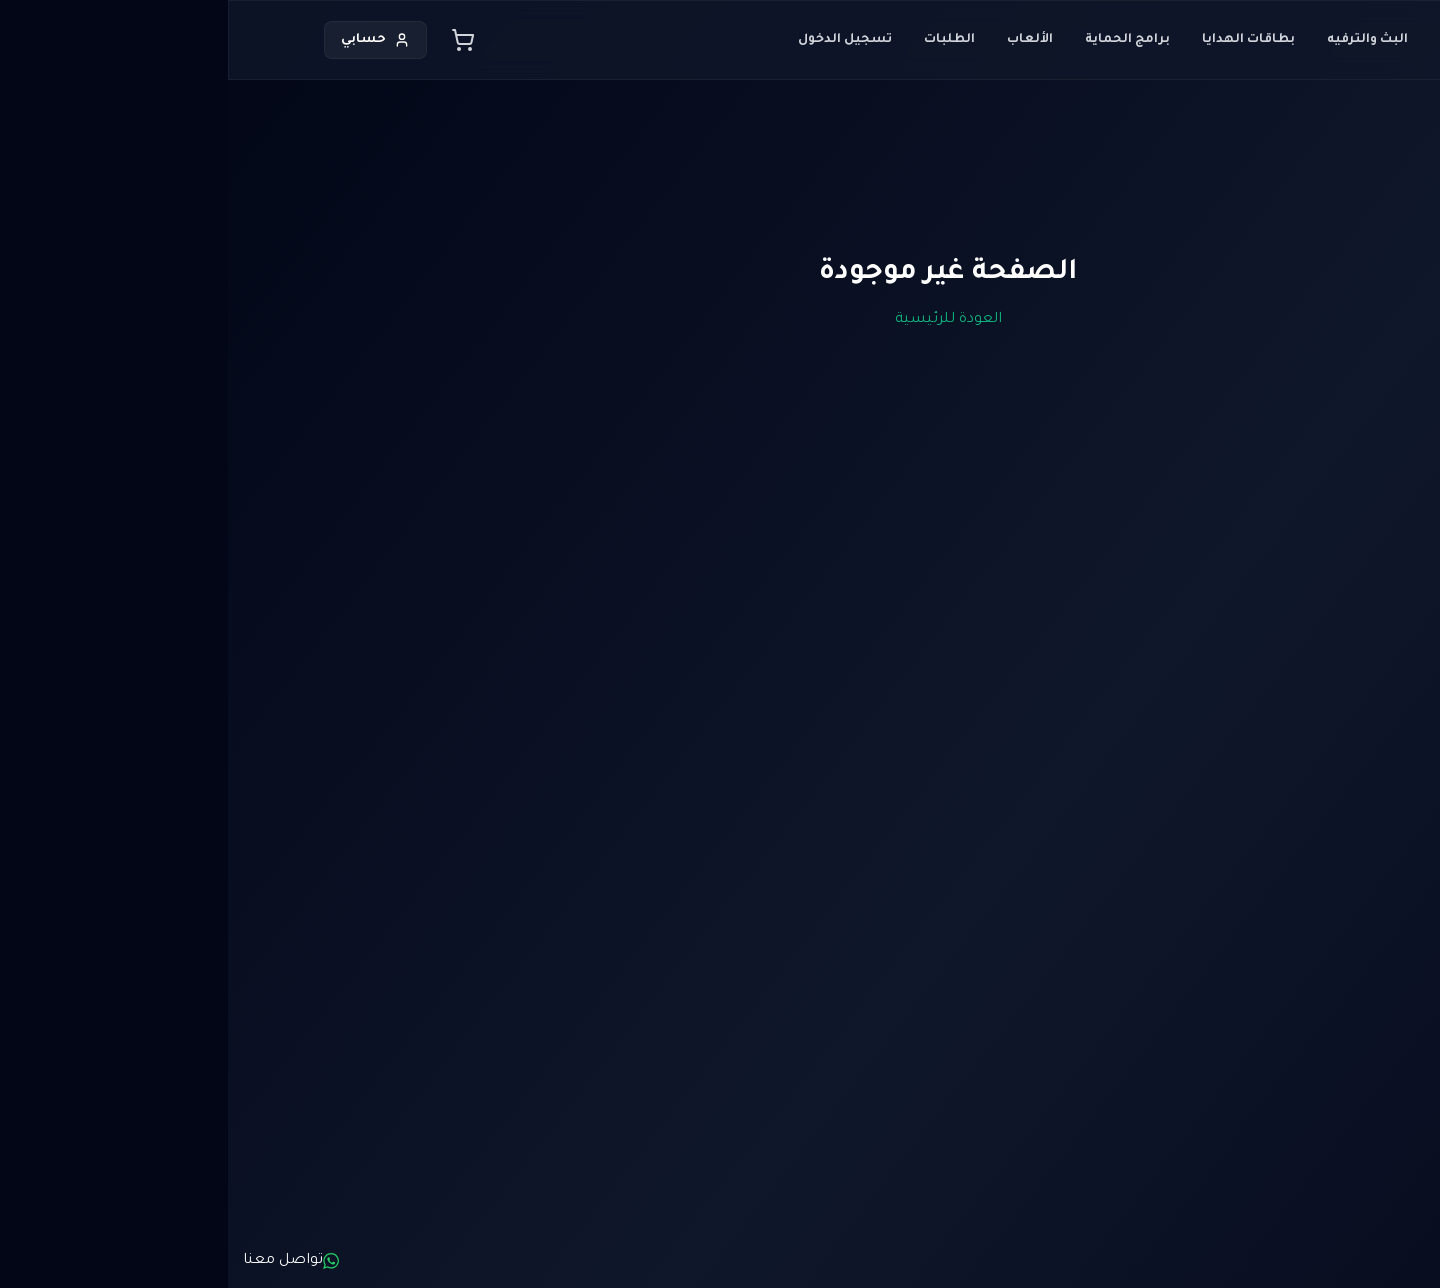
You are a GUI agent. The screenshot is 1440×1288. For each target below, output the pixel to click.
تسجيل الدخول (617, 40)
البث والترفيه (1139, 40)
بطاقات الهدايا (1020, 40)
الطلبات (721, 40)
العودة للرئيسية (720, 320)
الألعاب (802, 40)
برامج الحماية (899, 40)
